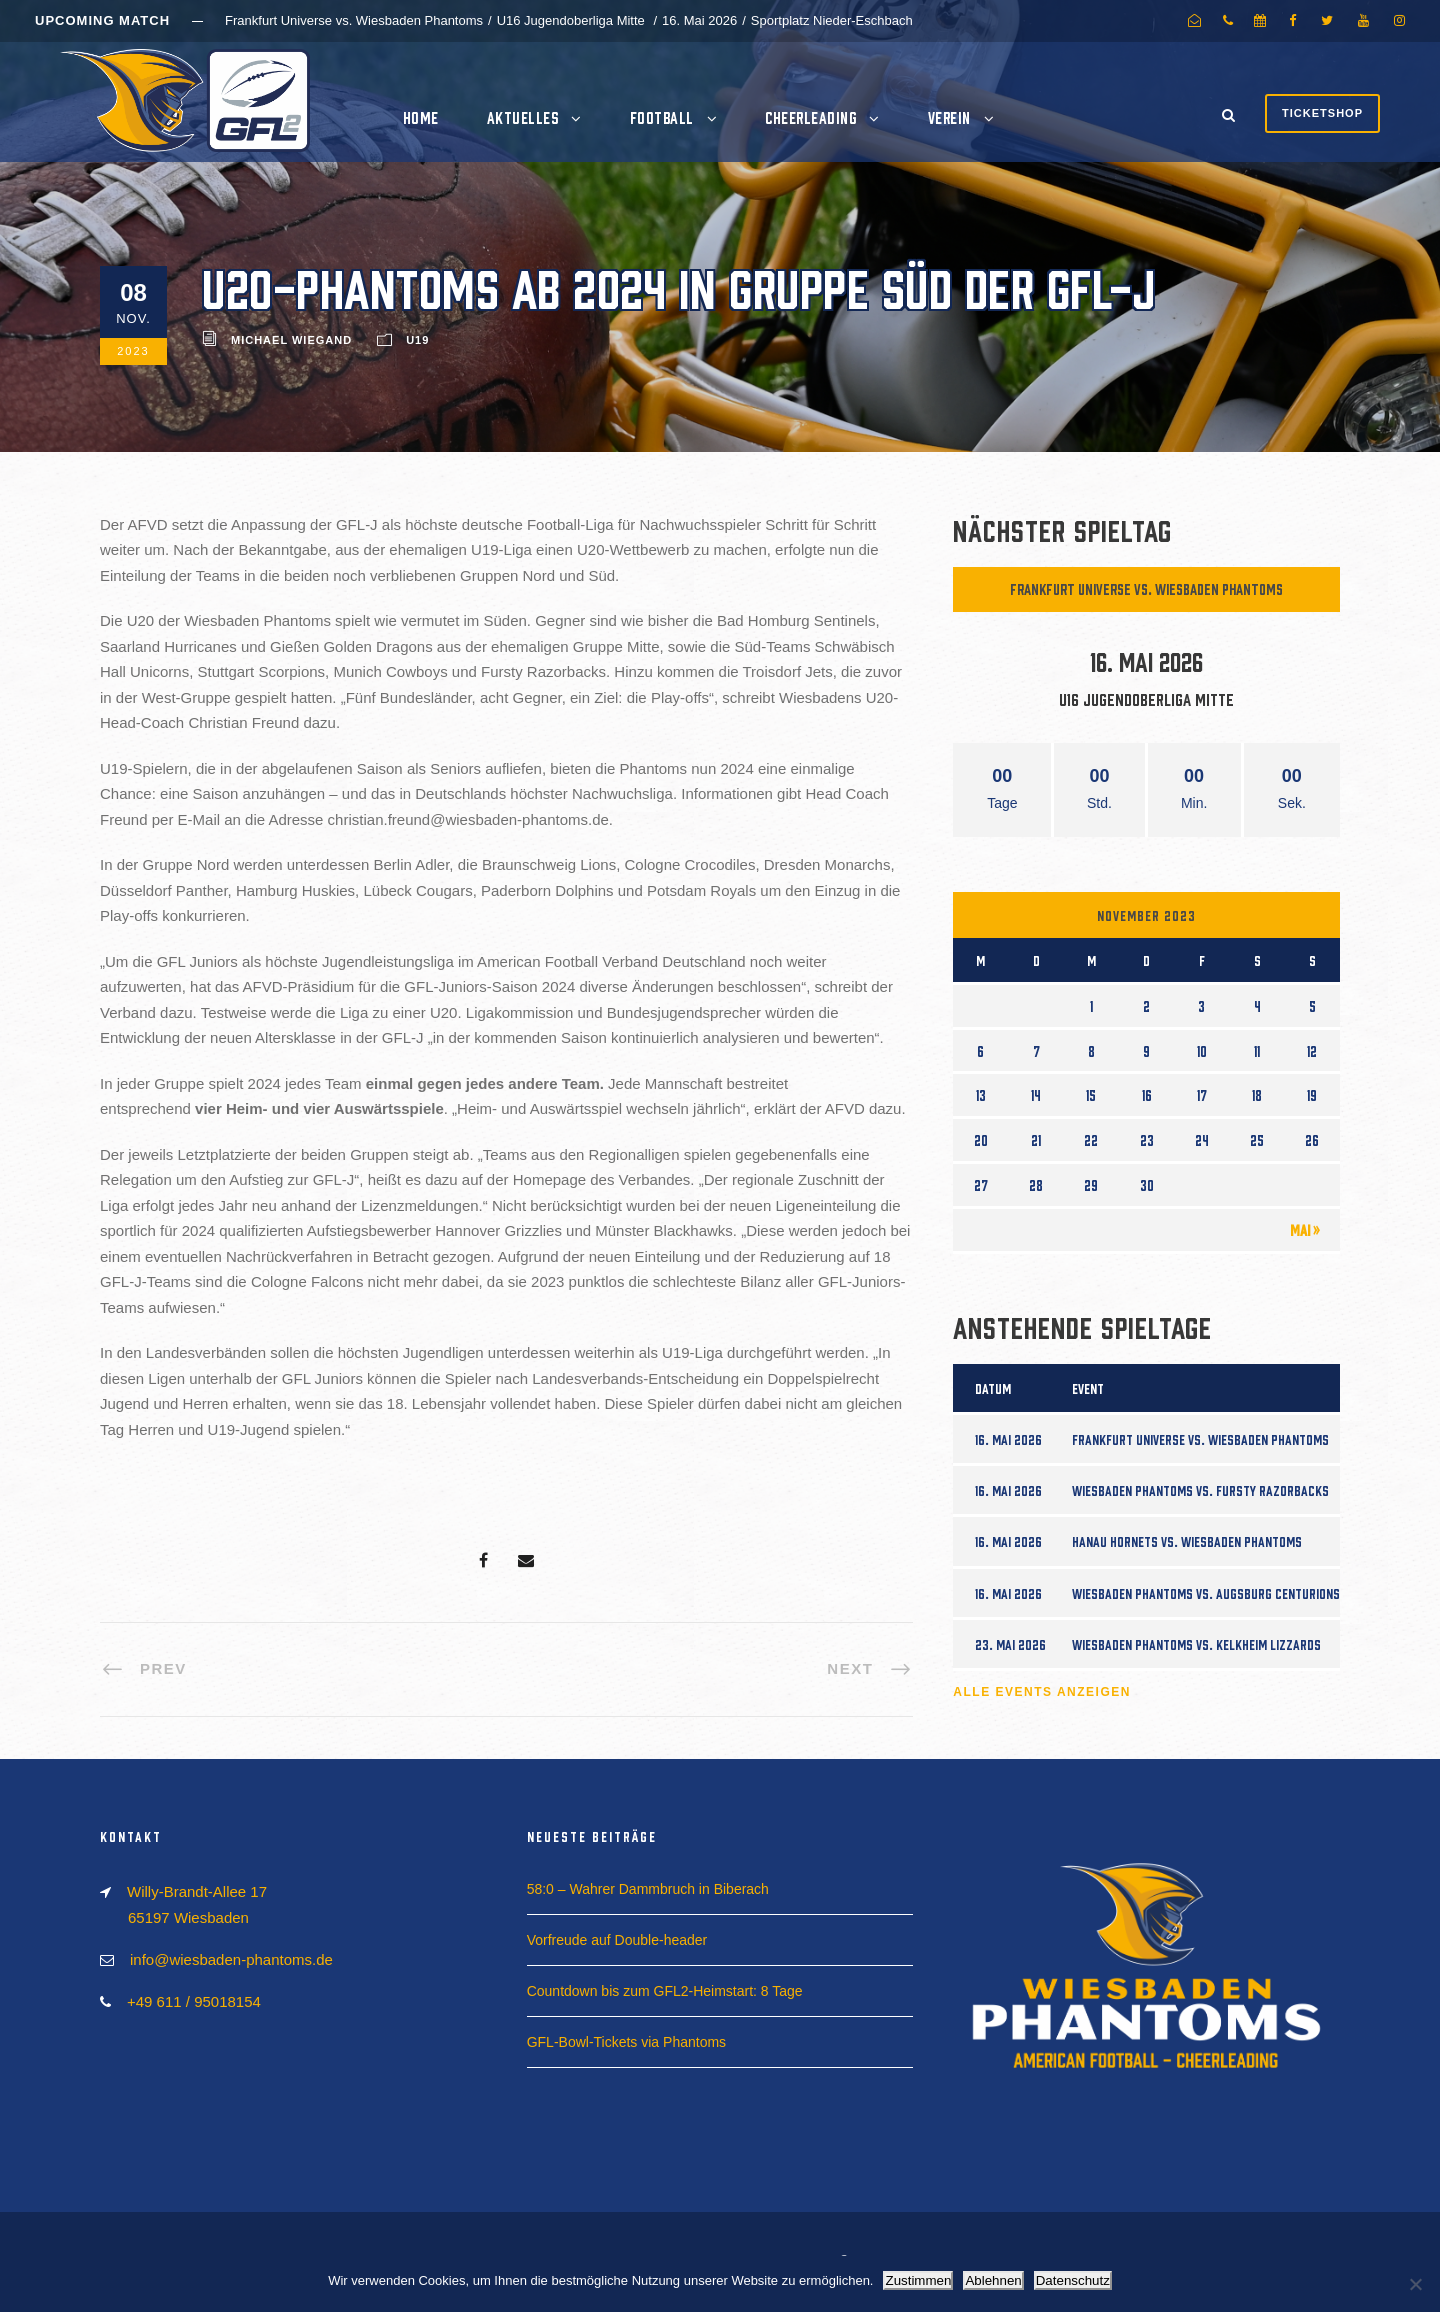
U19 (417, 340)
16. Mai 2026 (1008, 1439)
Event (1088, 1388)
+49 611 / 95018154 (194, 2001)
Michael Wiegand (291, 340)
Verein (949, 117)
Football (662, 117)
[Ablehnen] (1415, 2284)
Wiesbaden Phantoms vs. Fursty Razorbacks (1200, 1490)
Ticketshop (1322, 113)
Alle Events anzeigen (1042, 1692)
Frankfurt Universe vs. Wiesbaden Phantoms (1146, 588)
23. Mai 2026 (1010, 1644)
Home (421, 117)
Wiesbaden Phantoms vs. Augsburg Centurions (1206, 1593)
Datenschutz (1073, 2280)
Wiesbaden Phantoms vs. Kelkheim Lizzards (1196, 1644)
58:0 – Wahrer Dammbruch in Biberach (648, 1889)
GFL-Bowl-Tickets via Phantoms (626, 2042)
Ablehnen (993, 2280)
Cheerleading (810, 117)
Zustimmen (918, 2280)
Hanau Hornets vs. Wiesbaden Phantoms (1187, 1541)
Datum (993, 1388)
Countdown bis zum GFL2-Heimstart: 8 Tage (665, 1991)
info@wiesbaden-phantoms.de (231, 1959)
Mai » (1305, 1229)
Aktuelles (523, 117)
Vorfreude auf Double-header (617, 1940)
